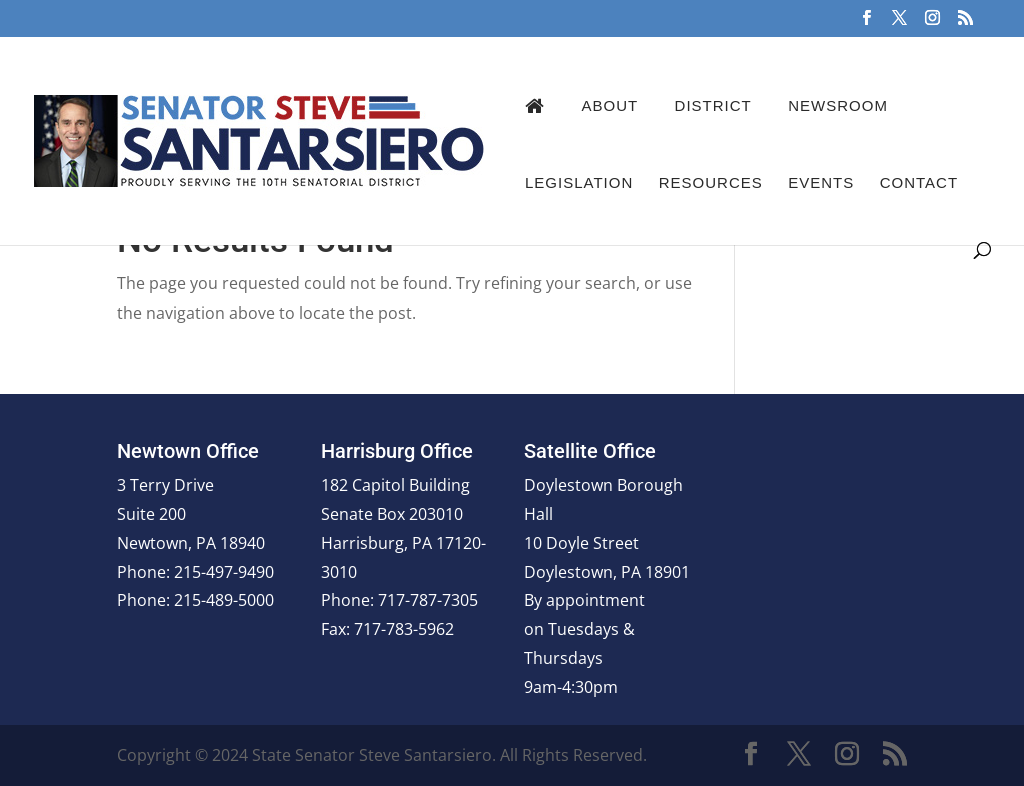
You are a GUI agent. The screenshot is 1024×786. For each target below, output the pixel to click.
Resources (711, 182)
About (609, 105)
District (713, 105)
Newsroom (838, 105)
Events (821, 182)
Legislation (579, 182)
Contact (919, 182)
